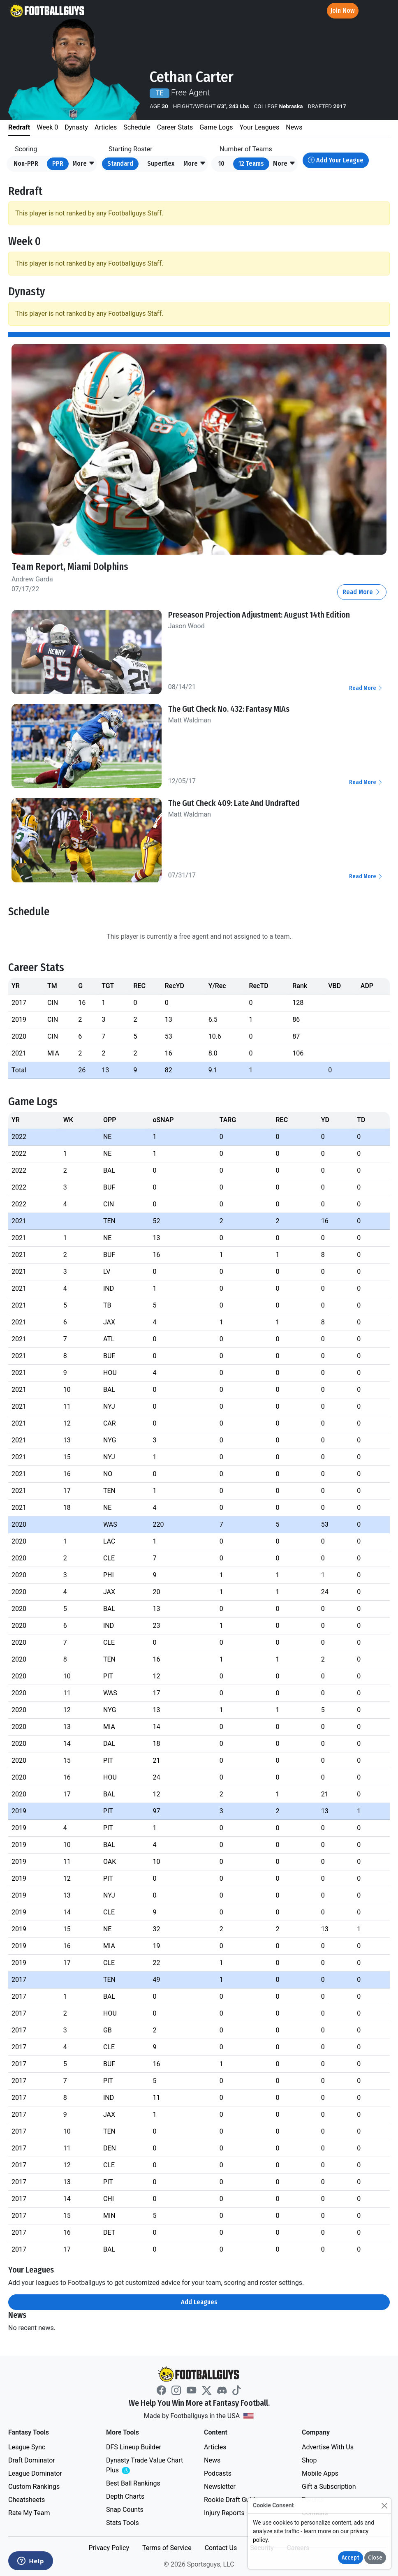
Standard (120, 163)
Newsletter (220, 2486)
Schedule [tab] (136, 127)
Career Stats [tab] (175, 127)
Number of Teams (246, 149)
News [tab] (294, 127)
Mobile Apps (320, 2473)
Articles (215, 2447)
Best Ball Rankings (133, 2483)
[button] (83, 164)
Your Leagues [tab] (259, 127)
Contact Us (221, 2548)
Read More (361, 592)
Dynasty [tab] (76, 127)
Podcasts (217, 2473)
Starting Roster (131, 149)
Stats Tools (122, 2523)
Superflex (160, 163)
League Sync (26, 2447)
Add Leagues (199, 2302)
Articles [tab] (106, 127)
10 (221, 163)
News (212, 2460)
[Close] (384, 2505)
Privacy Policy (108, 2548)
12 (251, 163)
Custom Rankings (34, 2486)
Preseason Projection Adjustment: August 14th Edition (259, 615)
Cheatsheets (26, 2500)
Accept (350, 2557)
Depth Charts (125, 2496)
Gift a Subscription (329, 2486)
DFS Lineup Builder (133, 2447)
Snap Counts (124, 2510)
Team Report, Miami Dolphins (70, 566)
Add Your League (335, 160)
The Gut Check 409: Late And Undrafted (234, 803)
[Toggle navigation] (381, 11)
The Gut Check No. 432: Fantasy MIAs (228, 709)
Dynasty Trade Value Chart (144, 2465)
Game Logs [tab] (216, 127)
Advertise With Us (328, 2447)
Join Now (343, 10)
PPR (57, 163)
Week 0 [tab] (47, 127)
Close (375, 2557)
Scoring (26, 149)
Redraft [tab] (19, 127)
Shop (309, 2460)
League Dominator (35, 2473)
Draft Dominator (31, 2460)
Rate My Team (29, 2513)
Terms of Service (167, 2548)
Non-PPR (26, 163)
